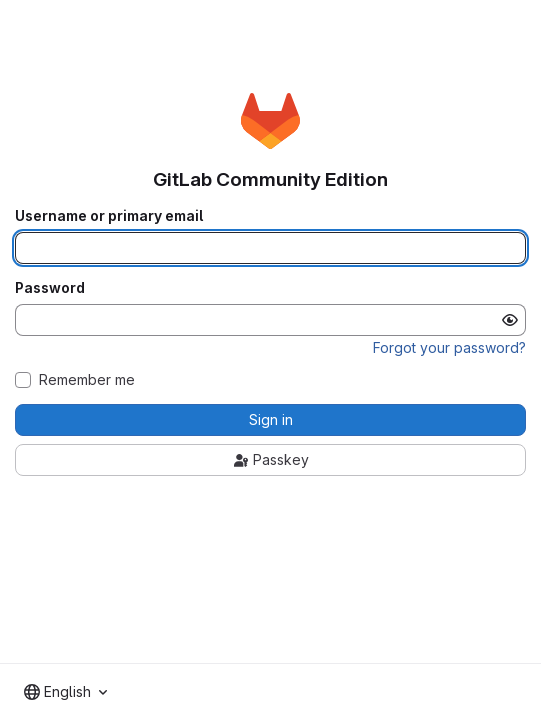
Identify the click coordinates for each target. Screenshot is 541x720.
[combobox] (65, 692)
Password (50, 288)
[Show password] (510, 320)
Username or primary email (109, 216)
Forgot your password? (449, 347)
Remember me (87, 380)
